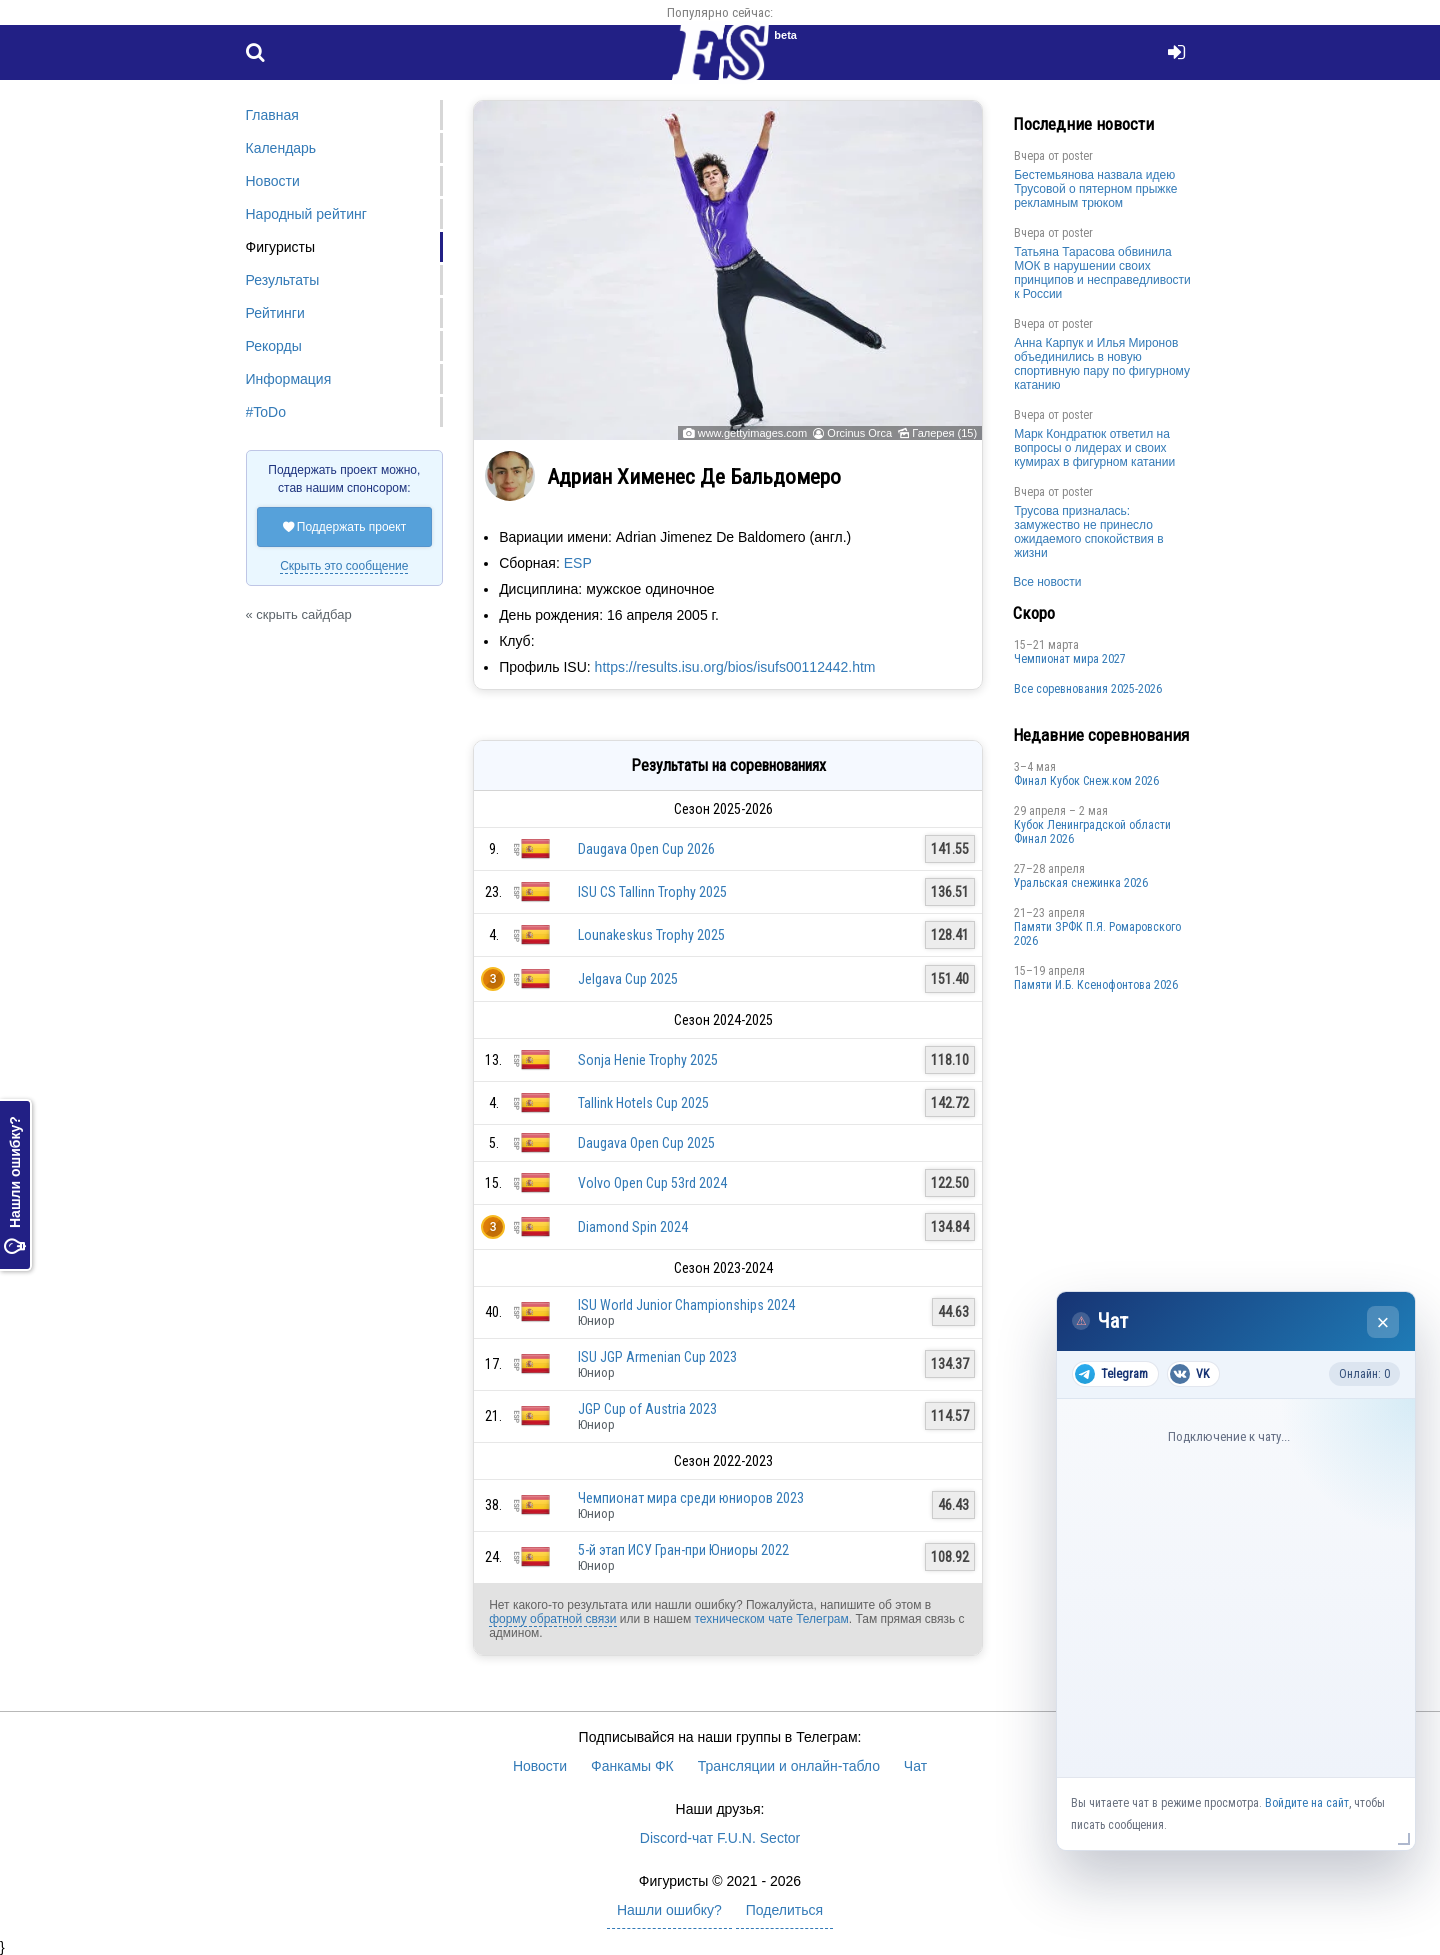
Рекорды (274, 346)
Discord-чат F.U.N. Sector (720, 1838)
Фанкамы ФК (632, 1766)
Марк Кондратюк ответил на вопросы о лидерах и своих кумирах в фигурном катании (1094, 448)
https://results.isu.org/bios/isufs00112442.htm (735, 667)
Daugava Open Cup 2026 (646, 849)
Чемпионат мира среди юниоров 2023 (691, 1498)
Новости (273, 181)
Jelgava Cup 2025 (628, 979)
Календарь (281, 148)
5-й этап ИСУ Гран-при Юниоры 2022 (683, 1550)
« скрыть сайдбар (299, 614)
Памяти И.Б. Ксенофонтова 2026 (1096, 985)
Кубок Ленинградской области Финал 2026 (1092, 832)
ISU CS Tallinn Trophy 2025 (652, 892)
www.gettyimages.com (752, 433)
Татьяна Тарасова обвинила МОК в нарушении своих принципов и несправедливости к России (1102, 273)
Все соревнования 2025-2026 (1088, 689)
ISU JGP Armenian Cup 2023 (657, 1357)
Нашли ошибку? (15, 1185)
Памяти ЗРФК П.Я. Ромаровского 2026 (1097, 934)
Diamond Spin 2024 (633, 1227)
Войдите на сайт (1307, 1803)
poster (1077, 156)
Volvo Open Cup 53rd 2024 (652, 1183)
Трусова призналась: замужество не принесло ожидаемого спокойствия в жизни (1088, 532)
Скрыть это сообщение (344, 566)
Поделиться (784, 1910)
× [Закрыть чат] (1383, 1322)
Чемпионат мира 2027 (1070, 659)
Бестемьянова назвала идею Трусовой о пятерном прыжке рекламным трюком (1095, 189)
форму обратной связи (552, 1619)
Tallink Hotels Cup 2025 (643, 1103)
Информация (289, 379)
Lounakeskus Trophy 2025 (651, 935)
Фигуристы (281, 247)
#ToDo (266, 412)
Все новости (1047, 582)
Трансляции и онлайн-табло (789, 1766)
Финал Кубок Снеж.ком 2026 (1086, 781)
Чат (915, 1766)
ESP (578, 563)
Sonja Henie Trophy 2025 (648, 1060)
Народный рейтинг (306, 214)
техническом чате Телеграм (771, 1619)
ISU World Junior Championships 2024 (686, 1305)
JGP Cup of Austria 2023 (647, 1409)
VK (1189, 1374)
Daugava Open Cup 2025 (646, 1143)
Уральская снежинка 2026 (1081, 883)
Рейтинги (275, 313)
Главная (272, 115)
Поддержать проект (345, 527)
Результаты (283, 280)
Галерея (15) (944, 433)
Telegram (1111, 1374)
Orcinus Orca (859, 433)
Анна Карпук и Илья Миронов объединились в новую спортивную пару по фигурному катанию (1102, 364)
